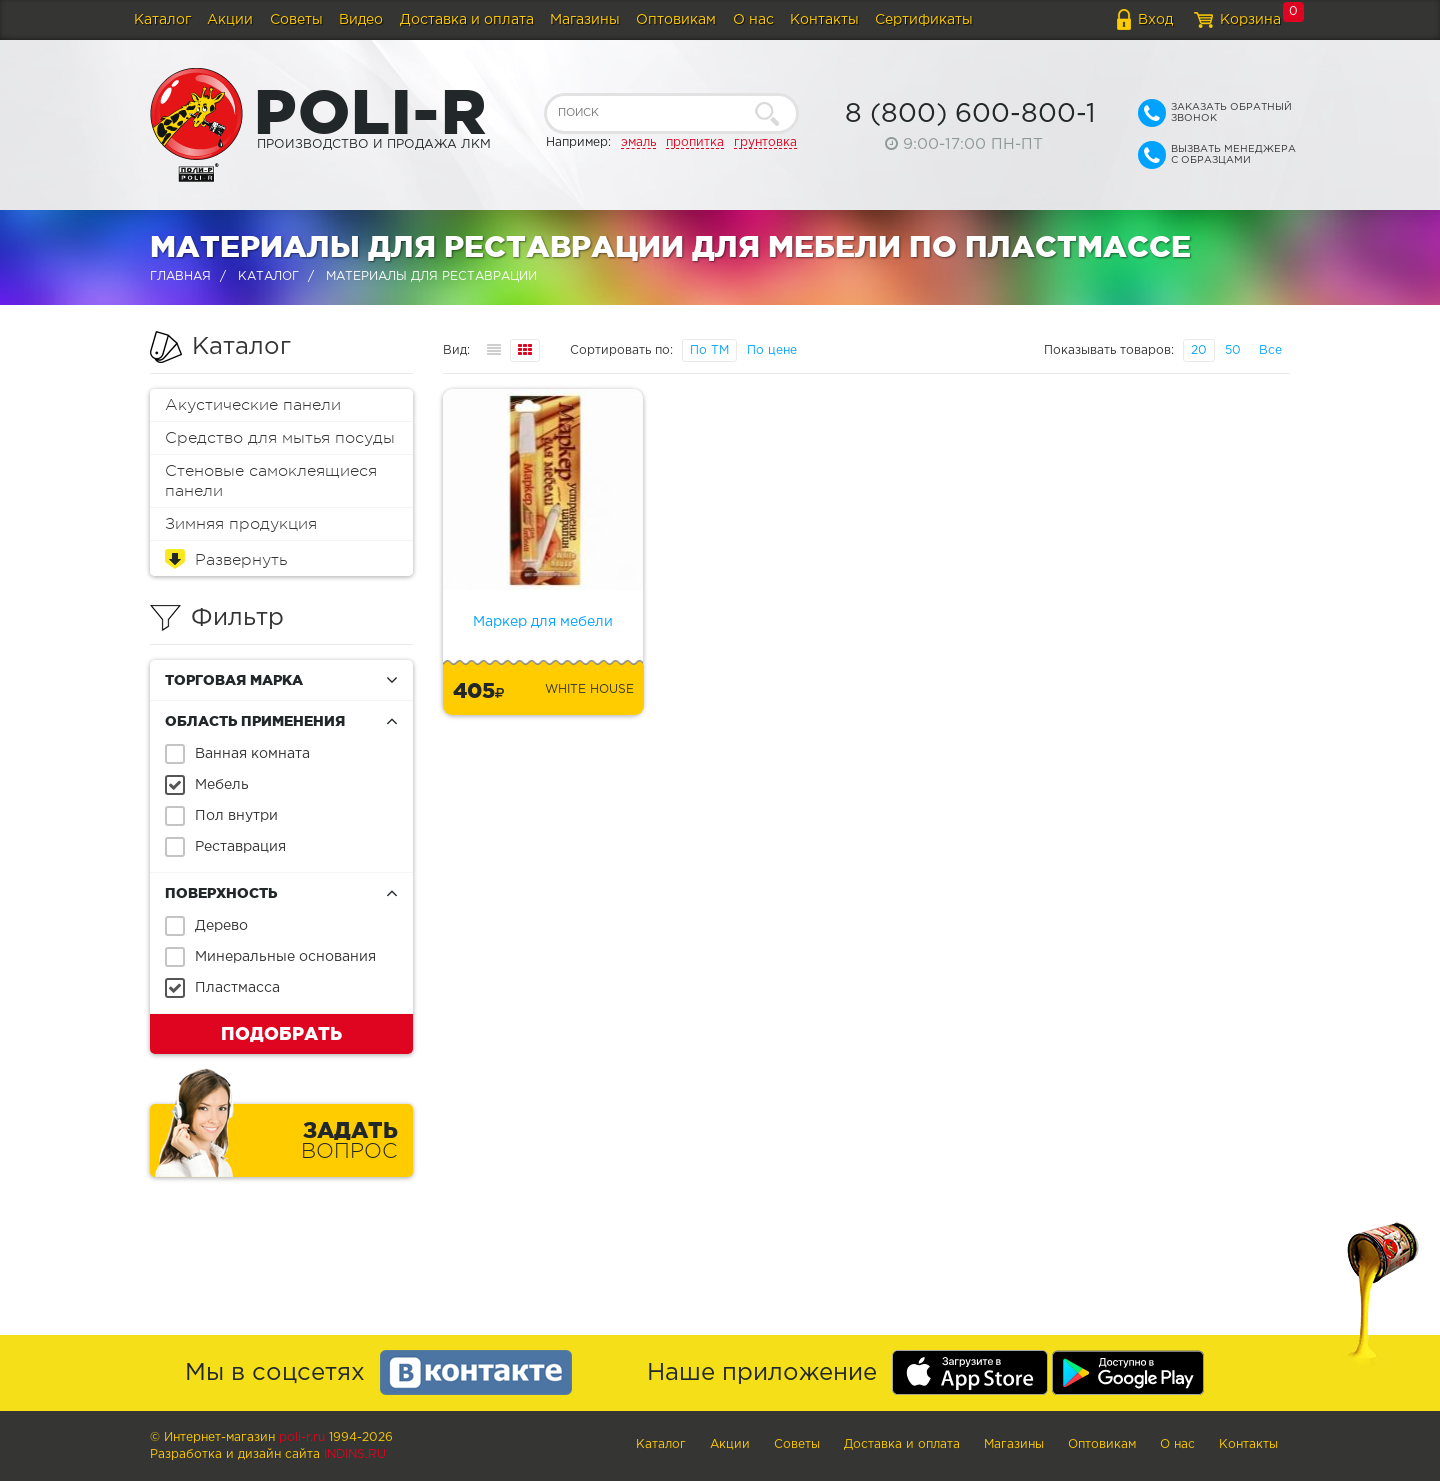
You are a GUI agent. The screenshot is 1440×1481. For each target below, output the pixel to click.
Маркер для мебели (543, 622)
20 (1199, 350)
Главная (180, 276)
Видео (361, 20)
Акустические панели (253, 405)
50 (1233, 350)
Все (1270, 350)
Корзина (1250, 20)
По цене (772, 350)
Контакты (824, 20)
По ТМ (709, 350)
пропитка (695, 142)
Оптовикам (676, 20)
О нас (753, 20)
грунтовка (765, 142)
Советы (296, 20)
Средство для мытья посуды (280, 438)
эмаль (638, 142)
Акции (230, 20)
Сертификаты (924, 20)
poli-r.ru (302, 1437)
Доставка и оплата (467, 20)
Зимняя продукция (241, 524)
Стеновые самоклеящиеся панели (271, 481)
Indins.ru (355, 1454)
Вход (1155, 20)
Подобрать (281, 1033)
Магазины (585, 20)
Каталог (162, 20)
